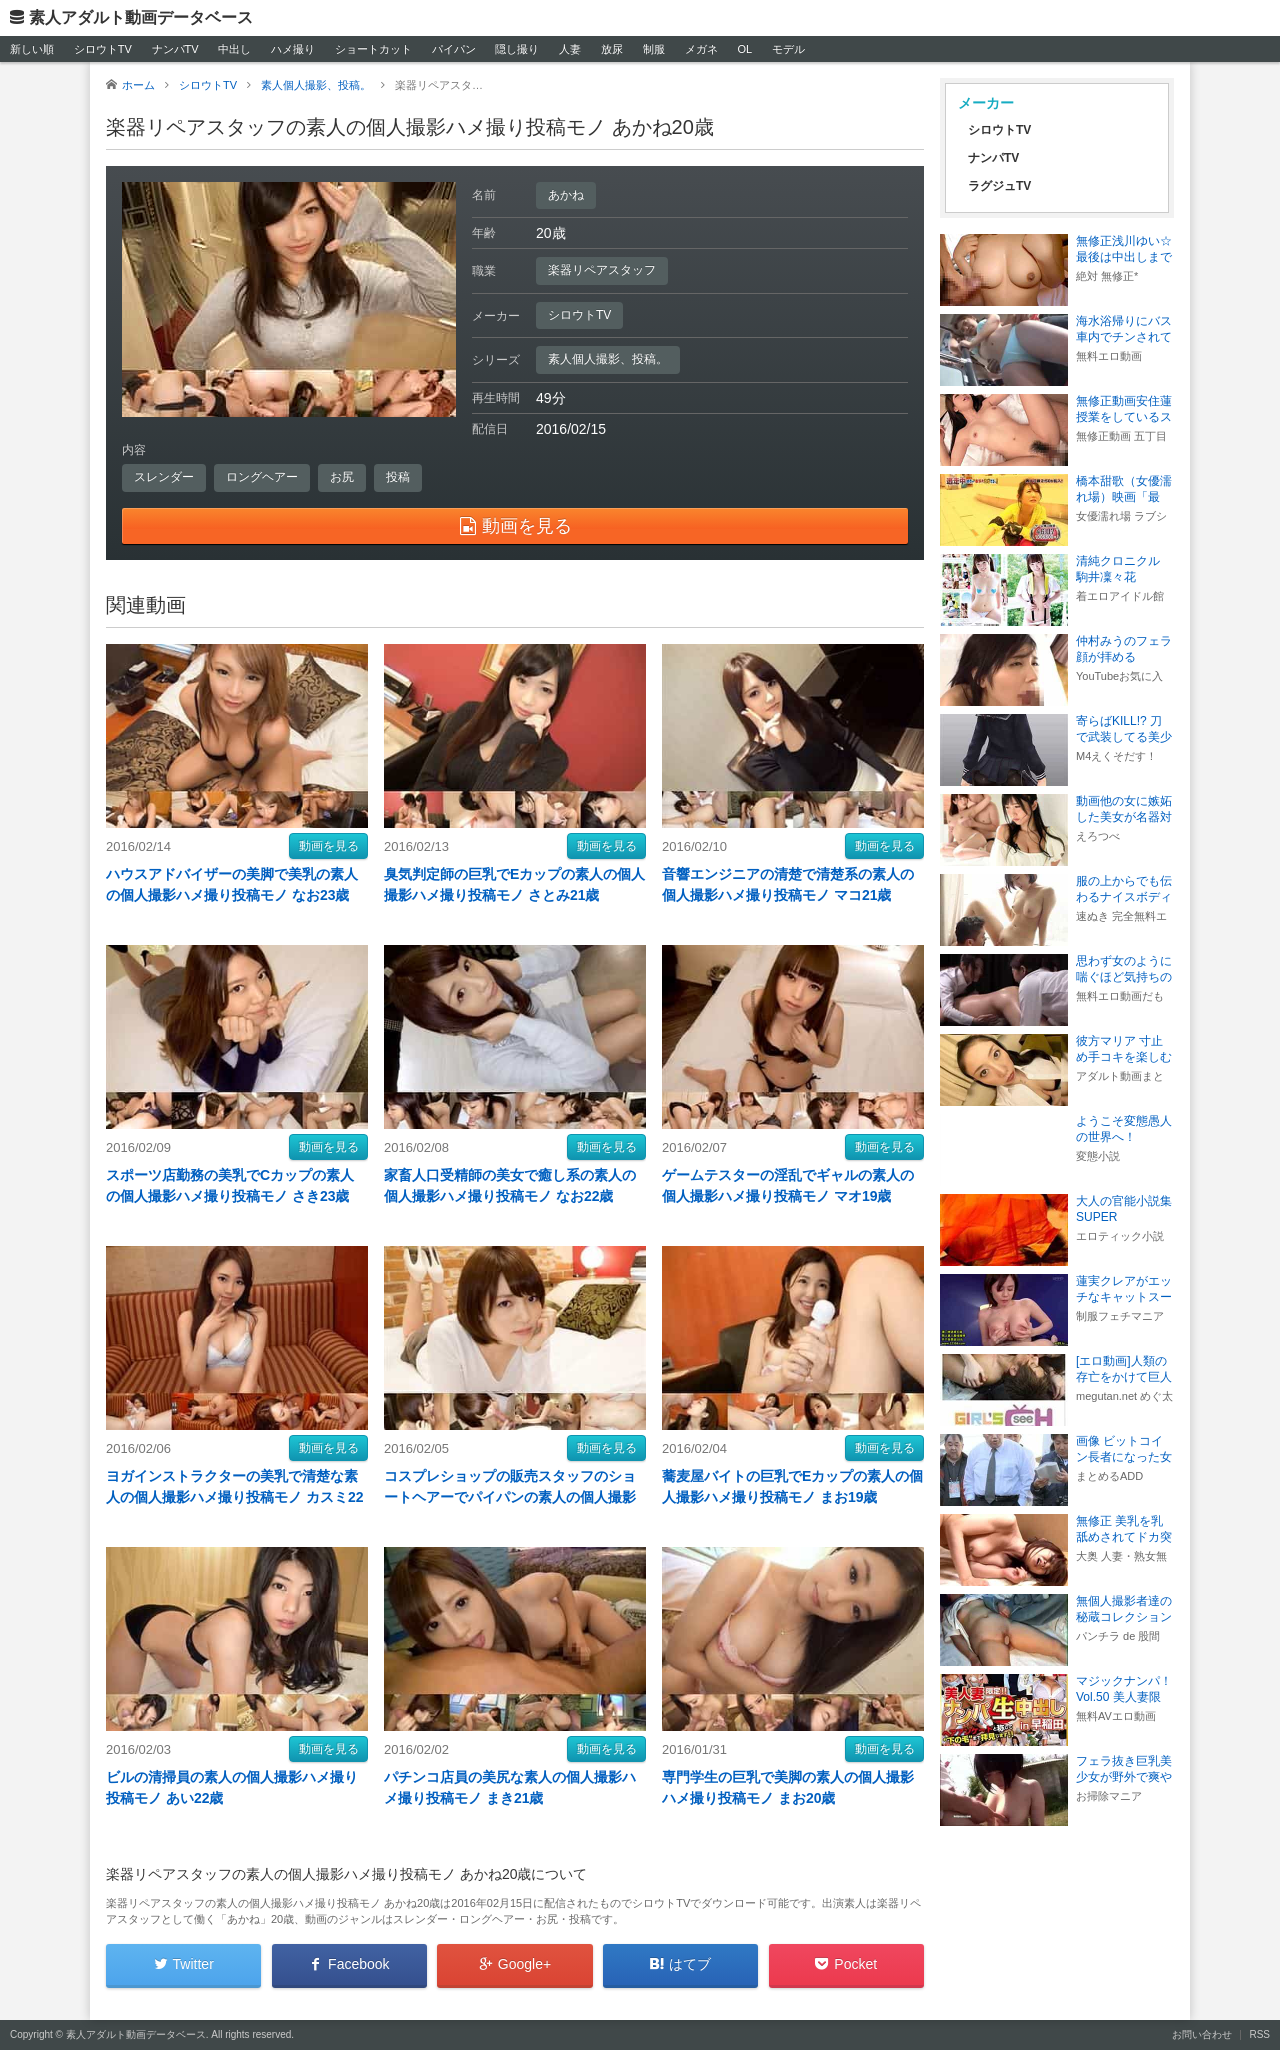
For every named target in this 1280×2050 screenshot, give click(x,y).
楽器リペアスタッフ (602, 270)
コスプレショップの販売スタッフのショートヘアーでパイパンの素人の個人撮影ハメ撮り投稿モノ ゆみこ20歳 (510, 1497)
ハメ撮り (293, 49)
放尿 (612, 49)
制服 (654, 49)
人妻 (570, 49)
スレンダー (164, 477)
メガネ (701, 49)
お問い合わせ (1202, 2034)
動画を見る (329, 846)
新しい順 (32, 49)
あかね (566, 195)
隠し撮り (517, 49)
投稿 (398, 477)
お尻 (342, 477)
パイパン (454, 49)
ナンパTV (175, 49)
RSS (1259, 2034)
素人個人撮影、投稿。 (608, 359)
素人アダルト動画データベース (141, 17)
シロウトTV (103, 49)
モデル (788, 49)
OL (744, 49)
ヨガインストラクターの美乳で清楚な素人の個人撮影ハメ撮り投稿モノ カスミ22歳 (234, 1497)
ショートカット (373, 49)
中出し (234, 49)
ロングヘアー (262, 477)
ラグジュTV (999, 186)
